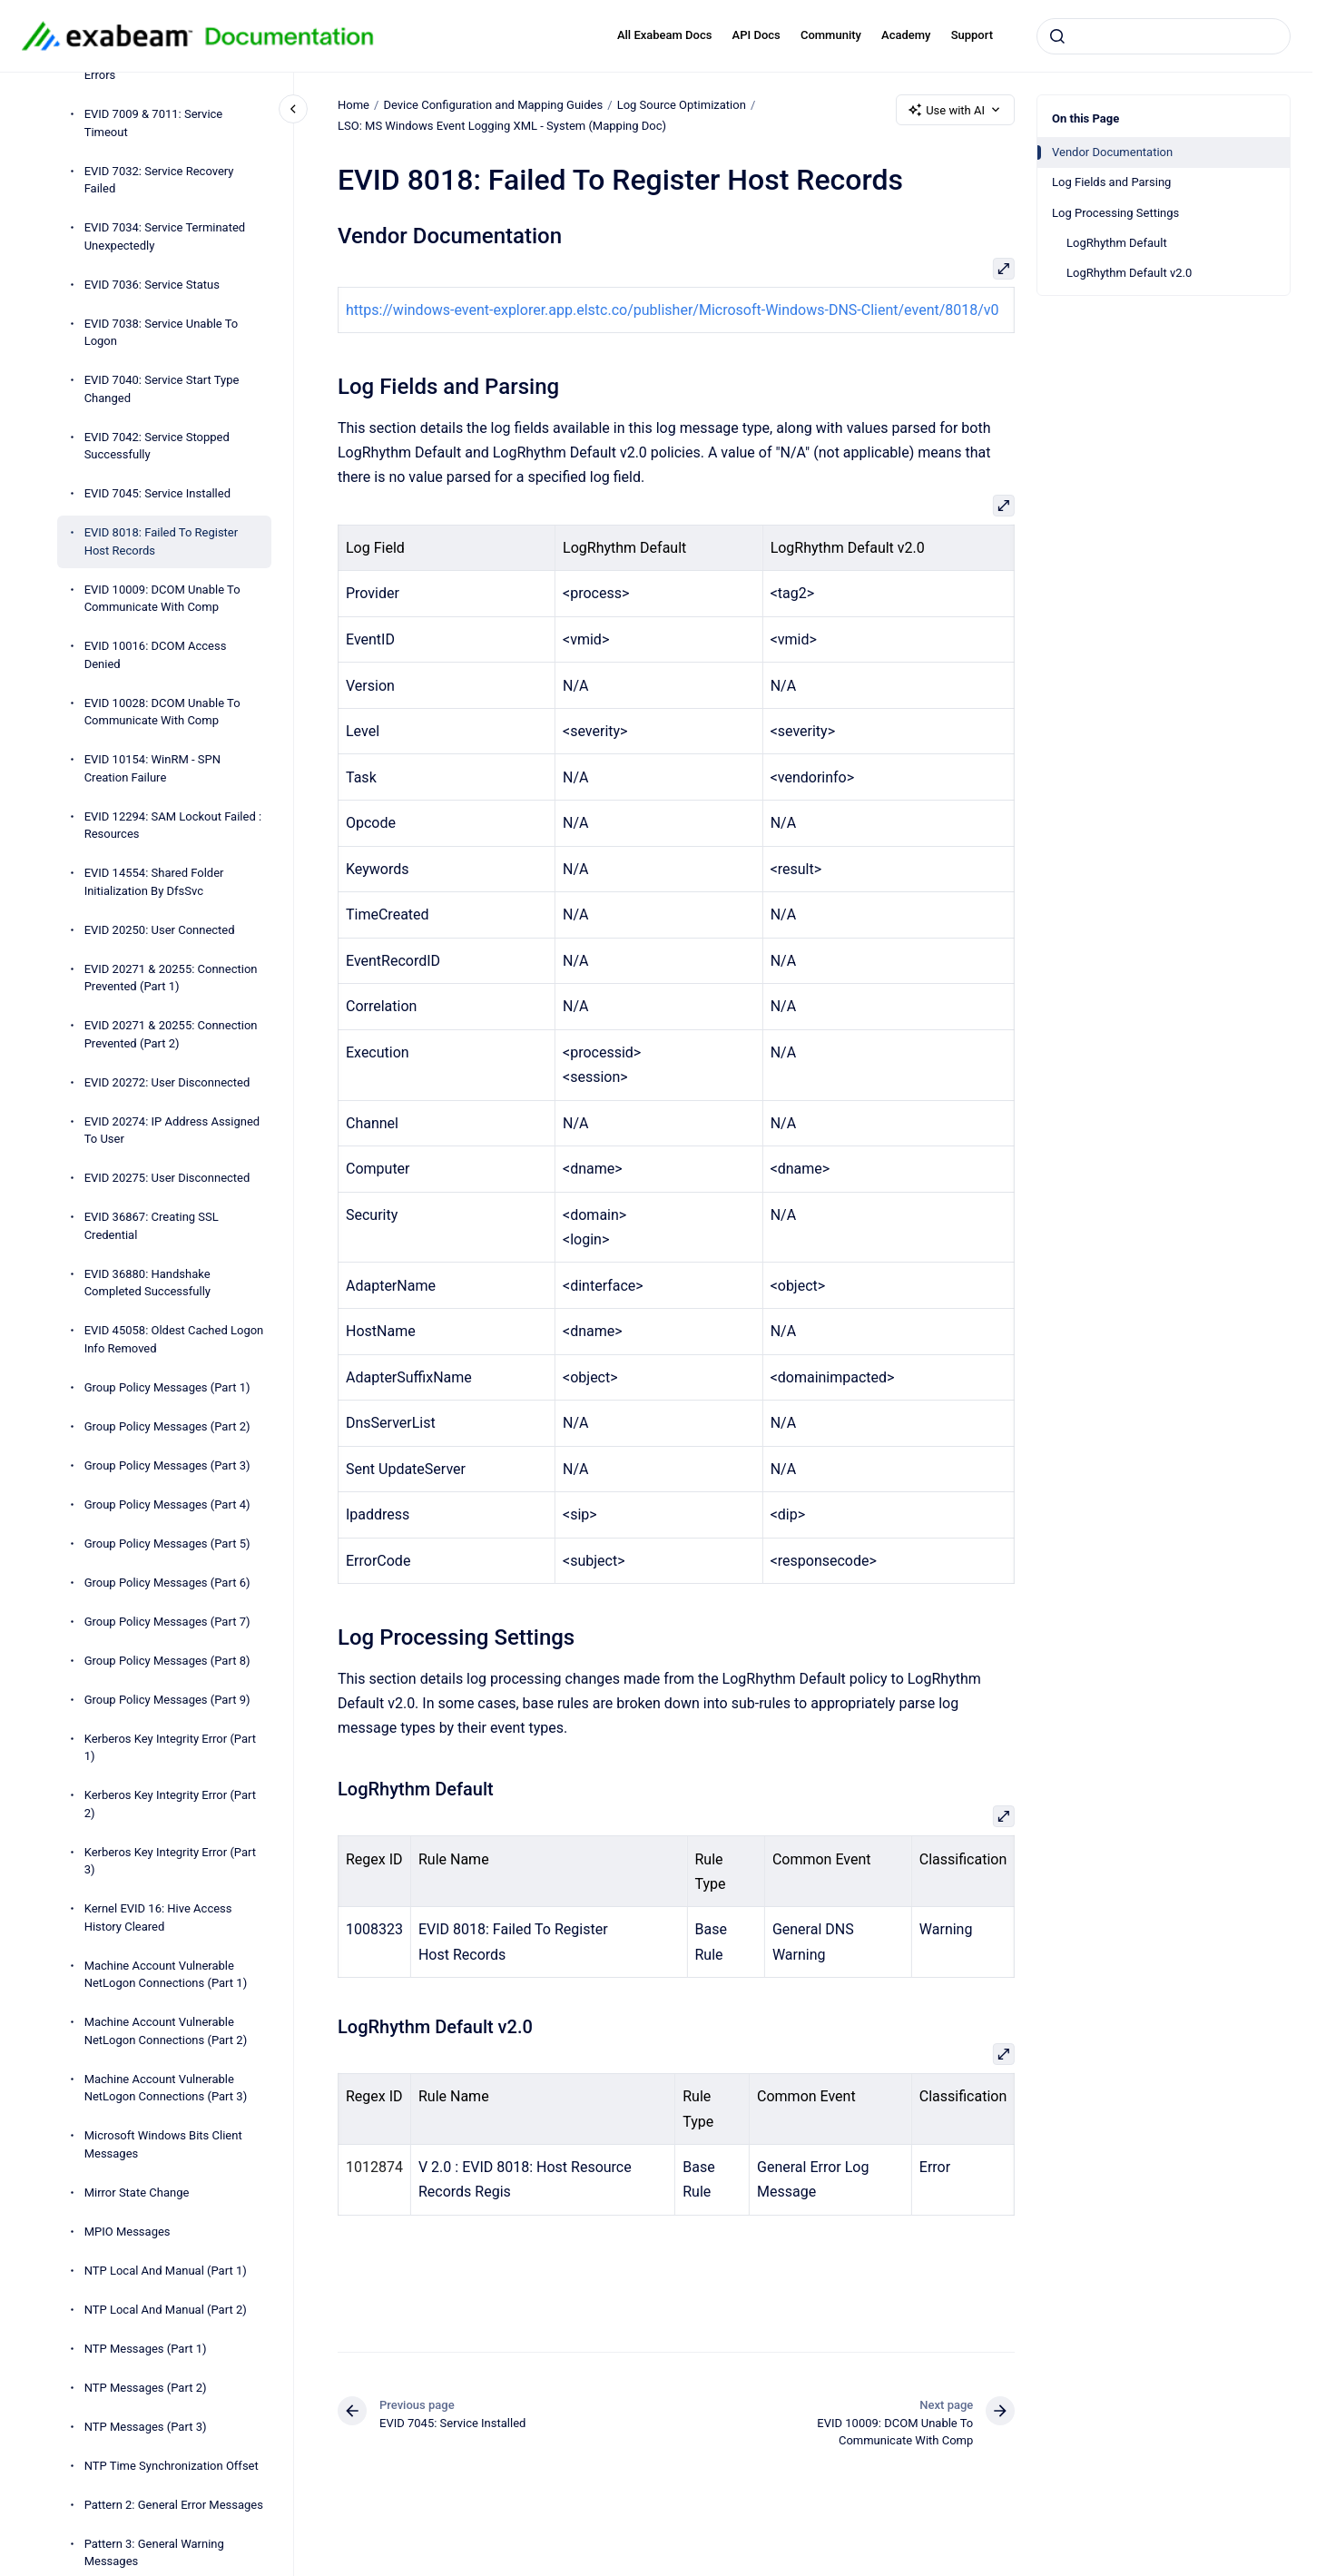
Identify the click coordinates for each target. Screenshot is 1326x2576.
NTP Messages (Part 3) (145, 2426)
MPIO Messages (127, 2231)
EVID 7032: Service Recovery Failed (159, 180)
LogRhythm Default (1116, 243)
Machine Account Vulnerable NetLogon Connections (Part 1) (166, 1975)
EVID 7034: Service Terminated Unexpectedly (165, 236)
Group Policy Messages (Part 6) (167, 1582)
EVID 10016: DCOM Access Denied (155, 655)
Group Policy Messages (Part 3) (167, 1465)
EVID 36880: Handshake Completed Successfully (147, 1283)
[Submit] (1057, 36)
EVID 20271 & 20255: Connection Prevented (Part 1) (171, 978)
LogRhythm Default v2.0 (1129, 273)
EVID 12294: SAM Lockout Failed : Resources (172, 825)
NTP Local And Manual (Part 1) (165, 2270)
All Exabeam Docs (664, 35)
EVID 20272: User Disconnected (167, 1082)
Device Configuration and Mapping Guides (493, 105)
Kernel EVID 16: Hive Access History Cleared (158, 1917)
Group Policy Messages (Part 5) (167, 1543)
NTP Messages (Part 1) (145, 2348)
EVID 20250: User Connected (159, 930)
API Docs (756, 35)
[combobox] (1163, 36)
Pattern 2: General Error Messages (173, 2505)
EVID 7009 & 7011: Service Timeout (153, 123)
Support (972, 35)
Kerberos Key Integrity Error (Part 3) (170, 1861)
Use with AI (955, 110)
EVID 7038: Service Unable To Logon (161, 333)
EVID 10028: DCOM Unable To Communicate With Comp (162, 712)
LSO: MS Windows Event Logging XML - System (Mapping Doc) (502, 126)
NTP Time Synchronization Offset (171, 2466)
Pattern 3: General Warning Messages (154, 2553)
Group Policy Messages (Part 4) (167, 1504)
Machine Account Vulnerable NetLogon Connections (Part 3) (166, 2088)
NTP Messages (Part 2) (145, 2387)
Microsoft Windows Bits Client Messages (163, 2144)
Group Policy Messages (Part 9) (167, 1699)
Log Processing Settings (1115, 213)
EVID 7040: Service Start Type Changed (162, 389)
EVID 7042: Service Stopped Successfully (157, 446)
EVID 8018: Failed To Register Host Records (161, 541)
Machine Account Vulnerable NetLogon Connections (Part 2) (166, 2031)
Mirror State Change (137, 2192)
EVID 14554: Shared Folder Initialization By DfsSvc (154, 882)
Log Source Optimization (680, 105)
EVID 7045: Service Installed (157, 493)
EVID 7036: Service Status (152, 284)
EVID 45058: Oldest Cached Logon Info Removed (174, 1339)
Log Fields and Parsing (1111, 182)
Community (831, 35)
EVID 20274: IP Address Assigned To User (172, 1130)
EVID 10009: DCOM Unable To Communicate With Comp (162, 599)
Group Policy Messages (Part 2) (167, 1426)
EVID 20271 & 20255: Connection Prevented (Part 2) (171, 1034)
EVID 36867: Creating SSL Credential (151, 1226)
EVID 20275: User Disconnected (167, 1178)
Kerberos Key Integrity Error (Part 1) (170, 1748)
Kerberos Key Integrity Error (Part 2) (170, 1804)
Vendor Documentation (1112, 152)
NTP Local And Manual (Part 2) (165, 2309)
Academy (905, 35)
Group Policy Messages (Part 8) (167, 1660)
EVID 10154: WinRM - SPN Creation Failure (152, 768)
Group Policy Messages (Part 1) (167, 1387)
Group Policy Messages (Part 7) (167, 1621)
